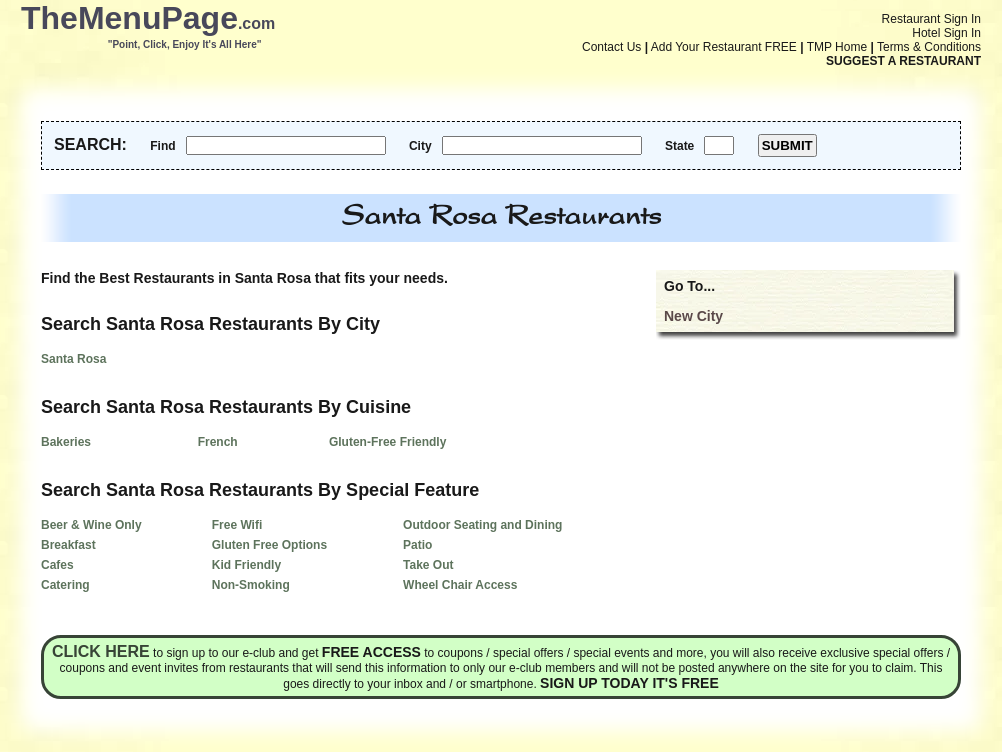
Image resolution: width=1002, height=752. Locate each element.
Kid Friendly (246, 565)
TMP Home (837, 47)
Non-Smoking (251, 585)
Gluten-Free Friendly (387, 442)
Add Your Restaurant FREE (724, 47)
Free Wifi (237, 525)
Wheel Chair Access (460, 585)
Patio (417, 545)
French (218, 442)
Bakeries (66, 442)
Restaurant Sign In (931, 19)
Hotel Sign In (946, 33)
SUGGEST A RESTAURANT (903, 61)
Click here (101, 651)
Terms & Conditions (929, 47)
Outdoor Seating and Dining (482, 525)
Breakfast (68, 545)
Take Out (428, 565)
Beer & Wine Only (91, 525)
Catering (65, 585)
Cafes (57, 565)
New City (693, 316)
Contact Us (611, 47)
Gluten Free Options (269, 545)
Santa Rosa (73, 359)
